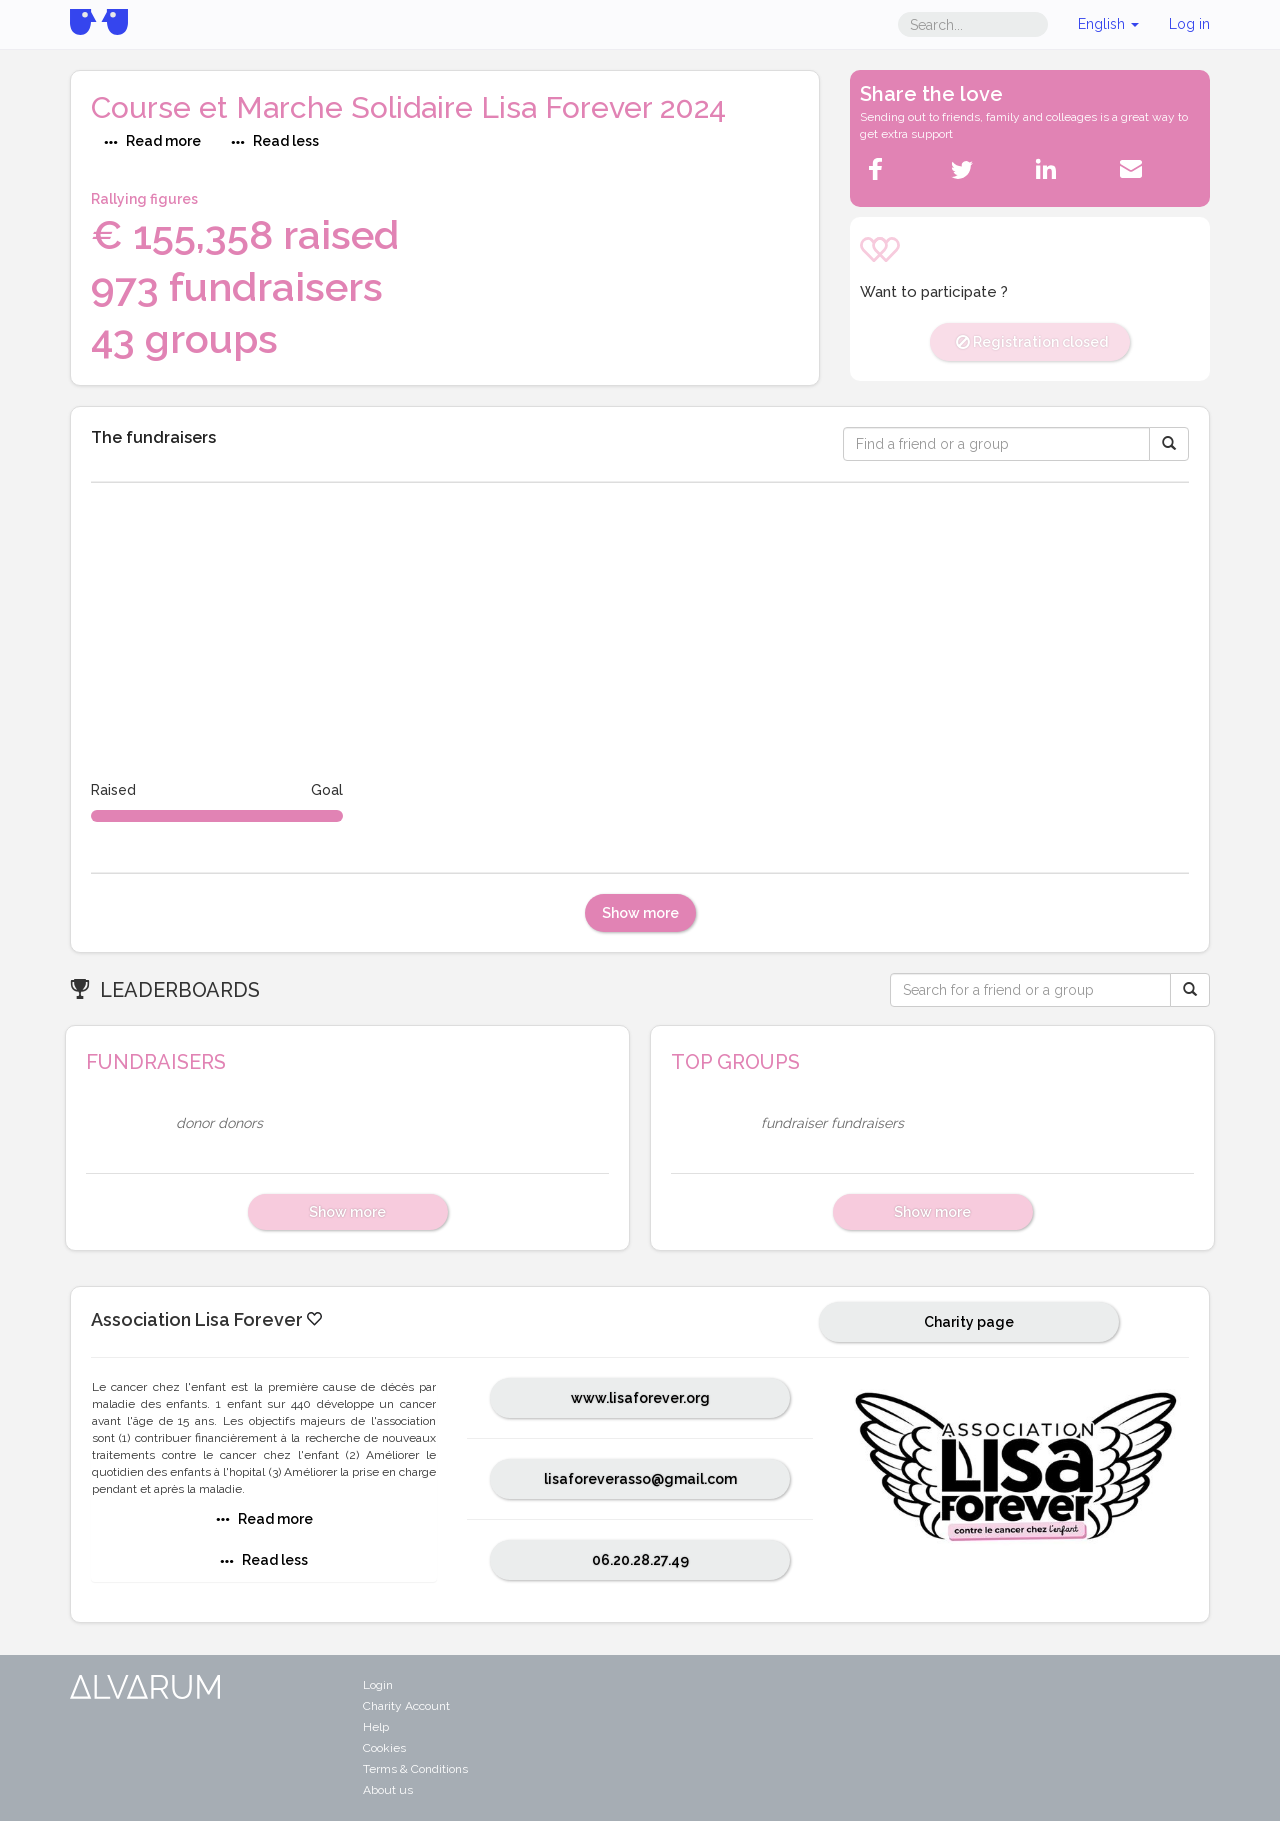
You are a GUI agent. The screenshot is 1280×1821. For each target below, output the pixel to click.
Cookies (384, 1748)
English (1108, 24)
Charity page (969, 1322)
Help (376, 1727)
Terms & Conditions (415, 1769)
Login (378, 1685)
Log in (1189, 24)
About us (388, 1790)
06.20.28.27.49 (640, 1560)
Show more (640, 913)
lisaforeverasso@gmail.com (640, 1479)
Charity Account (406, 1706)
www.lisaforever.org (640, 1398)
